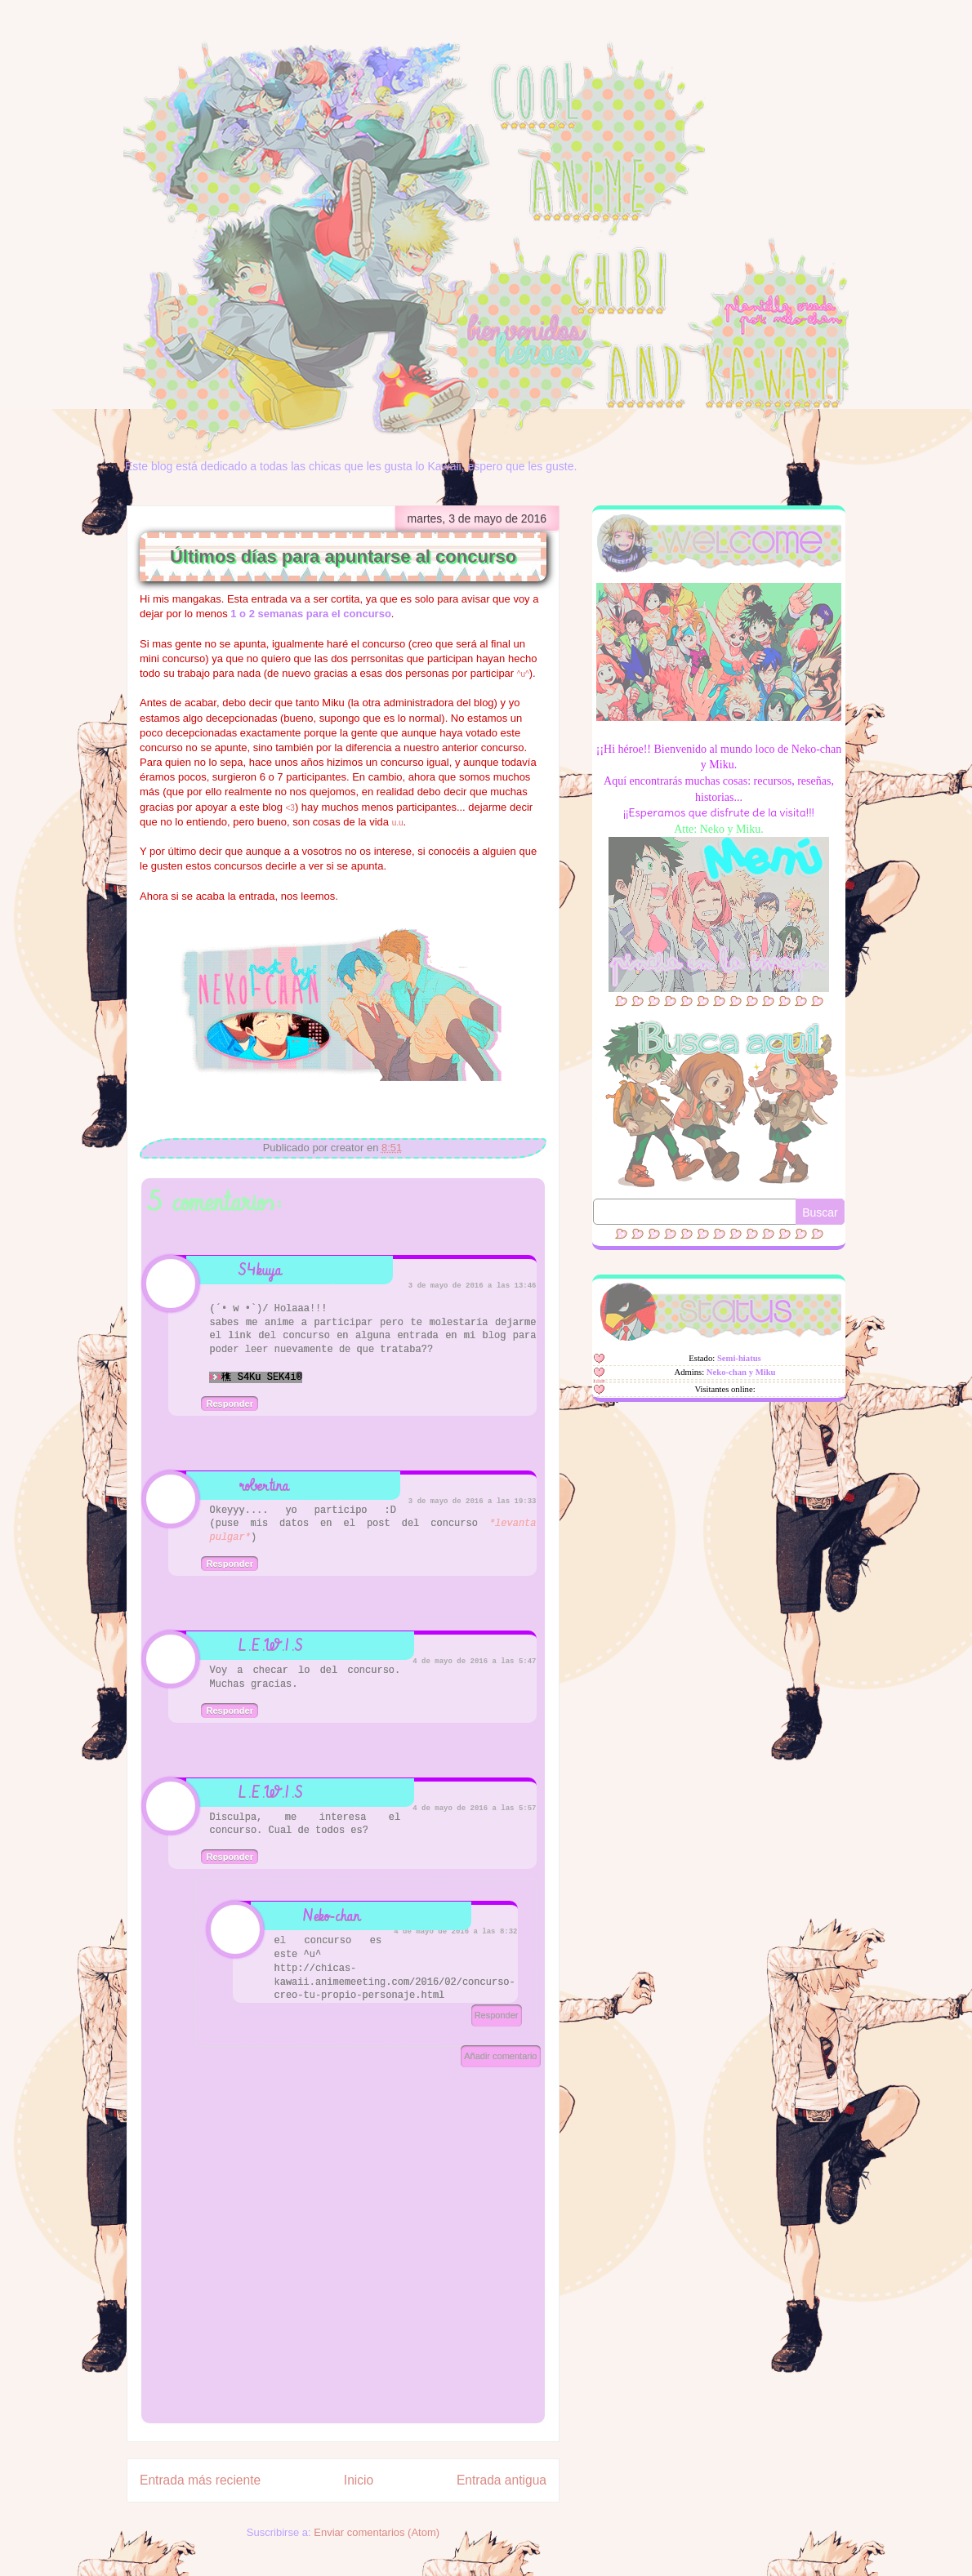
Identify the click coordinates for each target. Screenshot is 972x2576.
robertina (264, 1486)
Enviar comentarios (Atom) (376, 2532)
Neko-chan (331, 1916)
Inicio (358, 2480)
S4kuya (260, 1270)
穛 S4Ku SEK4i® (261, 1377)
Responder (229, 1403)
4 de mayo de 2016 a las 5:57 (474, 1808)
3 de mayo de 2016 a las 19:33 (472, 1501)
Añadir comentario (500, 2056)
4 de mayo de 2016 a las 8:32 (455, 1932)
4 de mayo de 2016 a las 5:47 (474, 1661)
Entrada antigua (501, 2480)
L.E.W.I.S (271, 1646)
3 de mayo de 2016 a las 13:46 (472, 1286)
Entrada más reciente (200, 2480)
